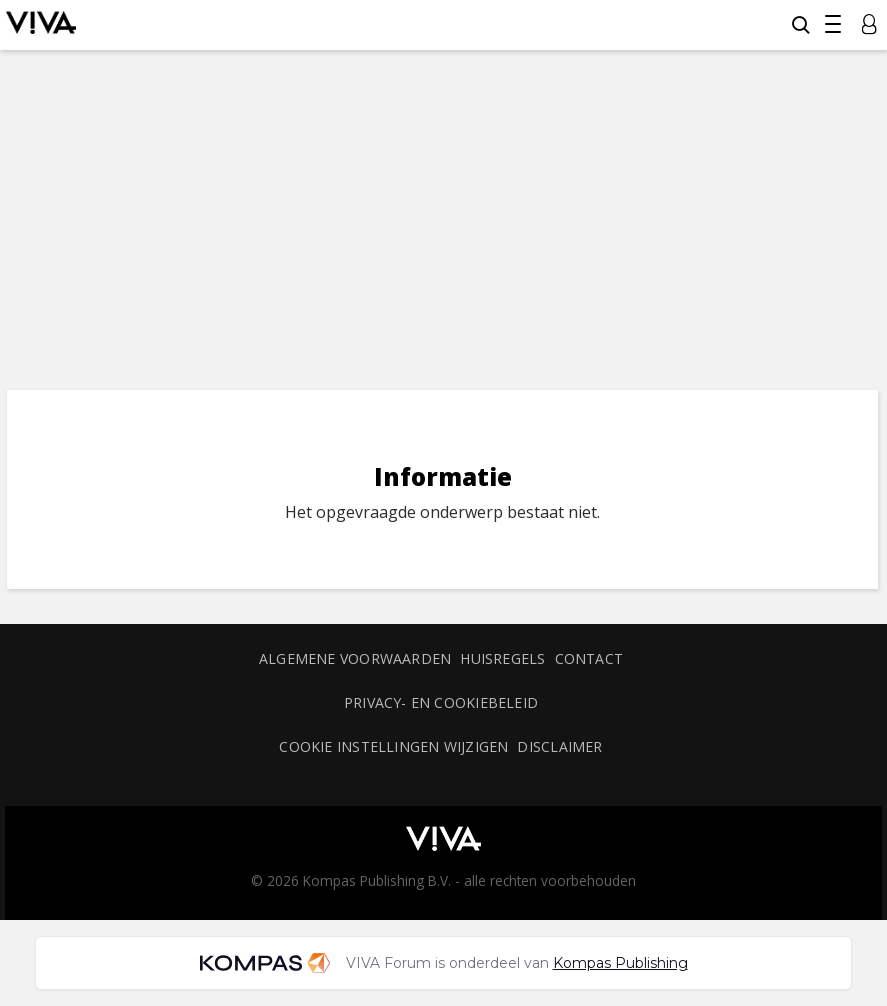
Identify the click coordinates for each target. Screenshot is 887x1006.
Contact (589, 658)
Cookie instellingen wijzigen (393, 746)
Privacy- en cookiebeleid (441, 702)
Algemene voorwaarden (355, 658)
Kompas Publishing (620, 963)
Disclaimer (559, 746)
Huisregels (502, 658)
